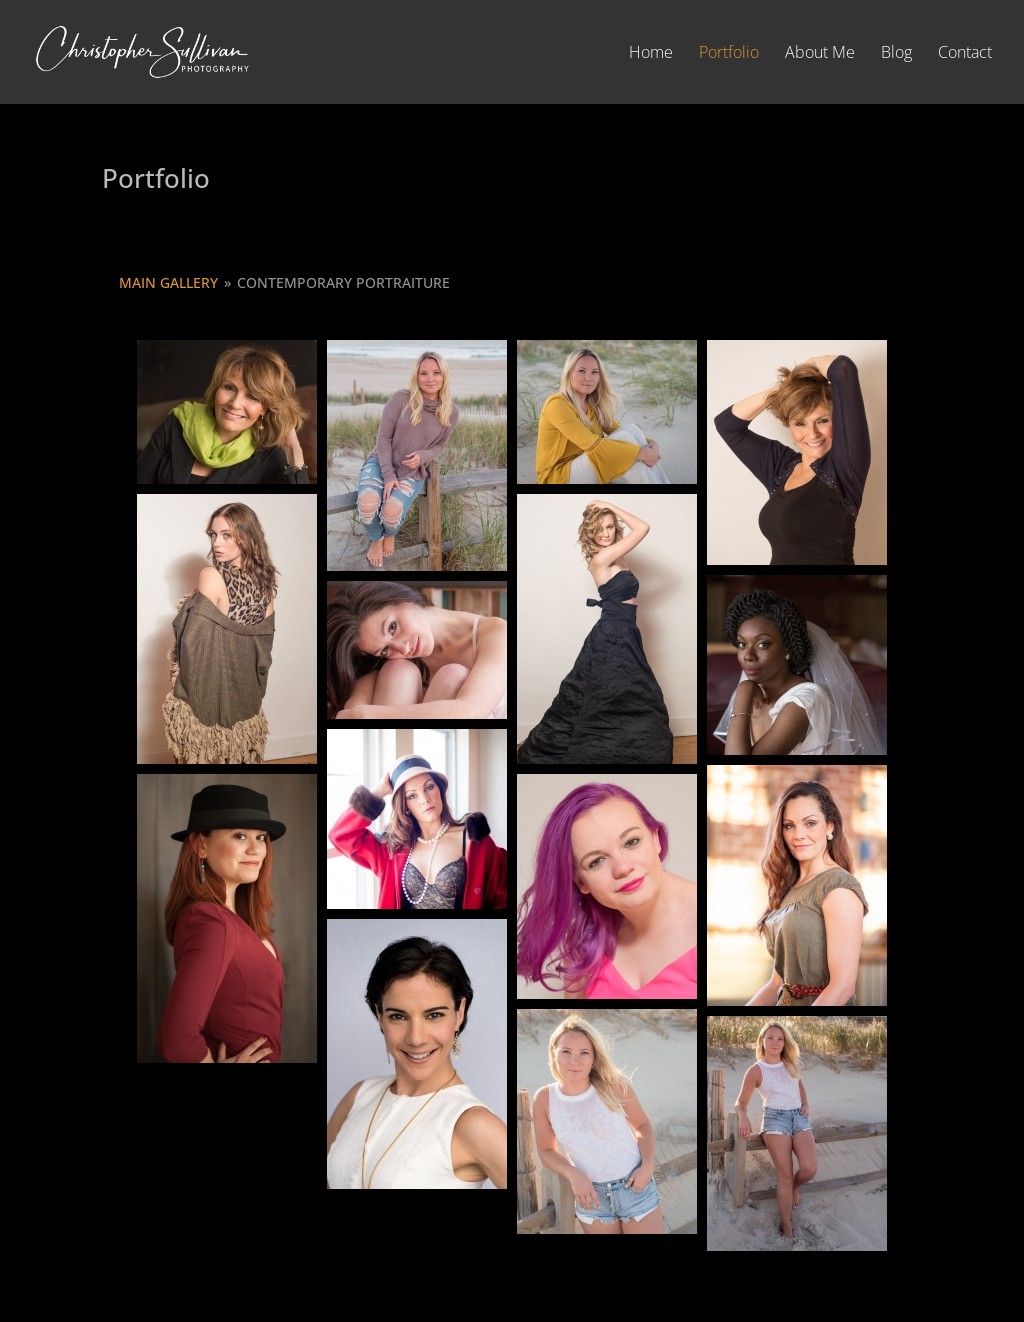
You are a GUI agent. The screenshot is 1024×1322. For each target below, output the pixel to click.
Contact (965, 54)
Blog (896, 54)
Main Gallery (168, 282)
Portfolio (729, 54)
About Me (820, 54)
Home (651, 54)
